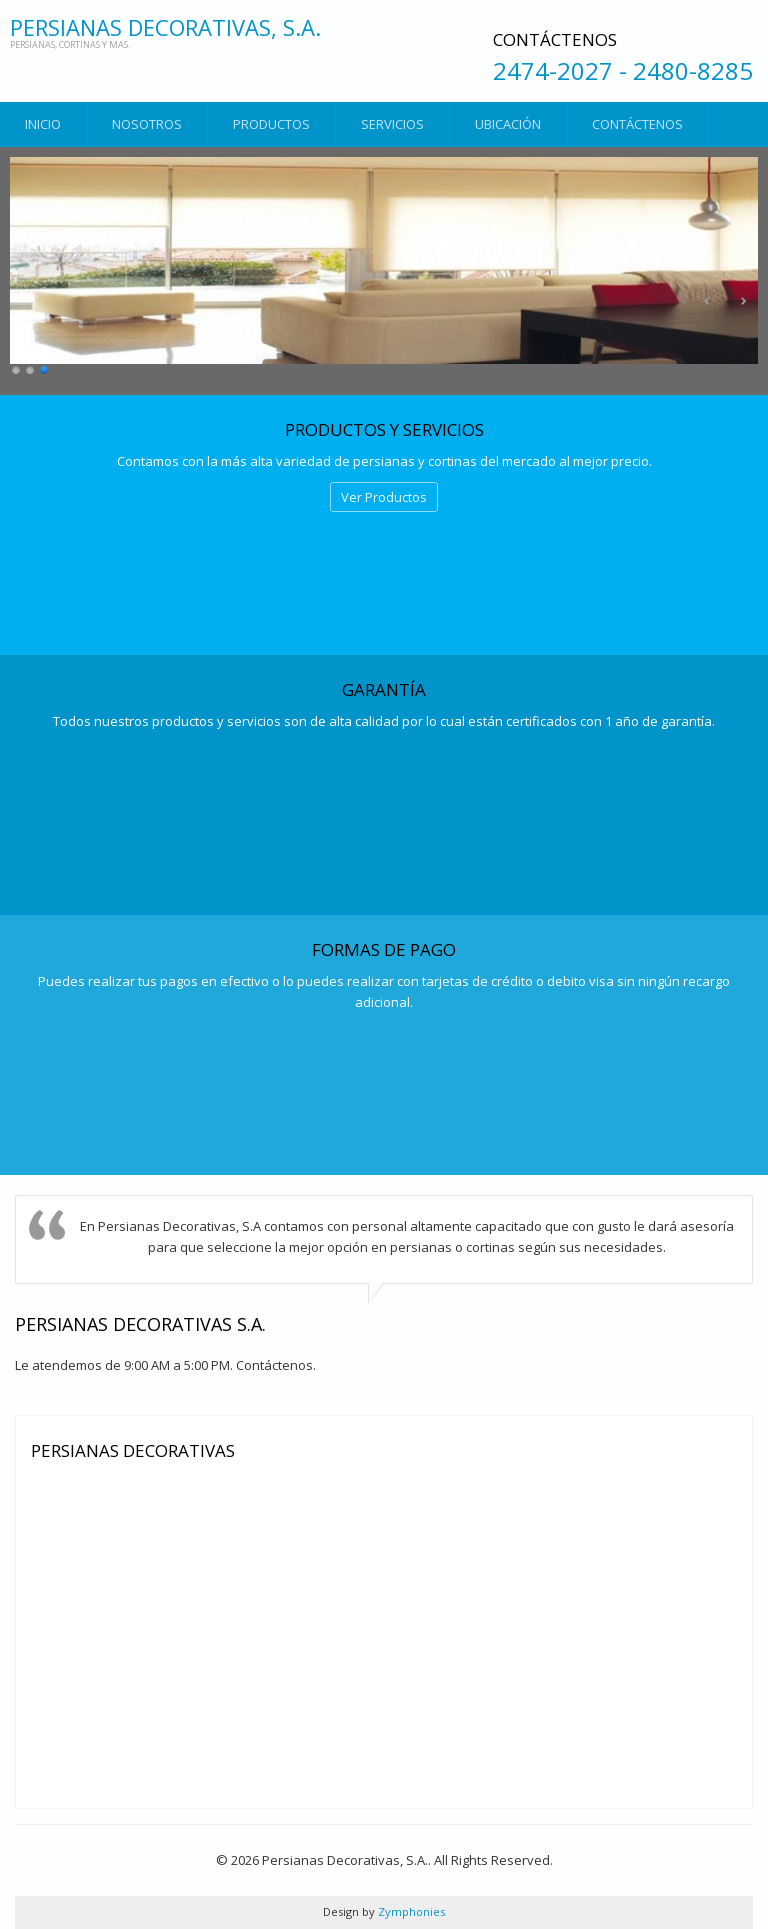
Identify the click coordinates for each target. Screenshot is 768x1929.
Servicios (392, 124)
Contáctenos (637, 124)
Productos (271, 124)
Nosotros (147, 124)
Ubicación (508, 124)
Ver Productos (384, 497)
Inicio (43, 124)
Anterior (708, 301)
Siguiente (743, 301)
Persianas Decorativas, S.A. (165, 27)
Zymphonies (410, 1911)
